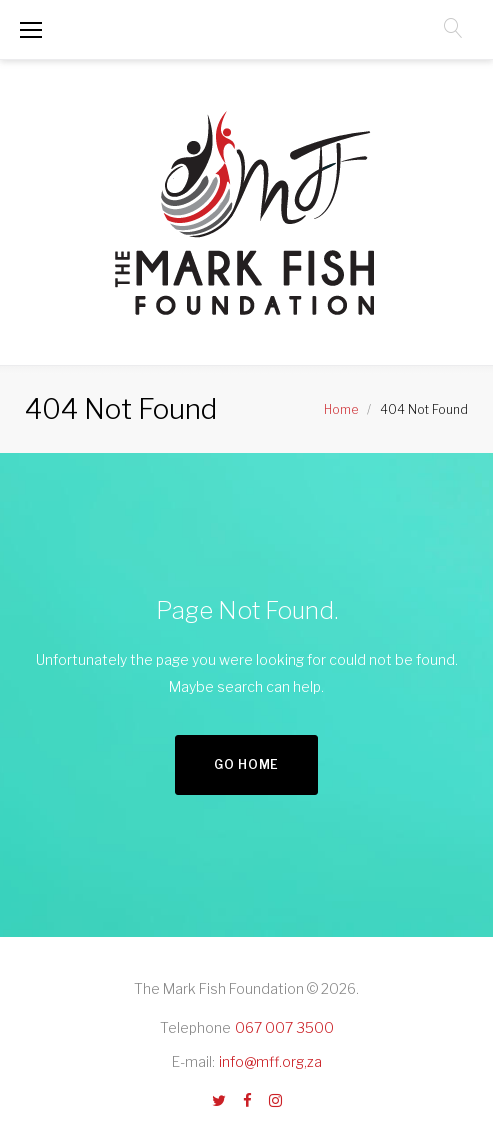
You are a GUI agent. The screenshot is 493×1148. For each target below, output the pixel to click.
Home (341, 409)
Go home (246, 764)
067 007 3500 (284, 1027)
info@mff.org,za (270, 1061)
